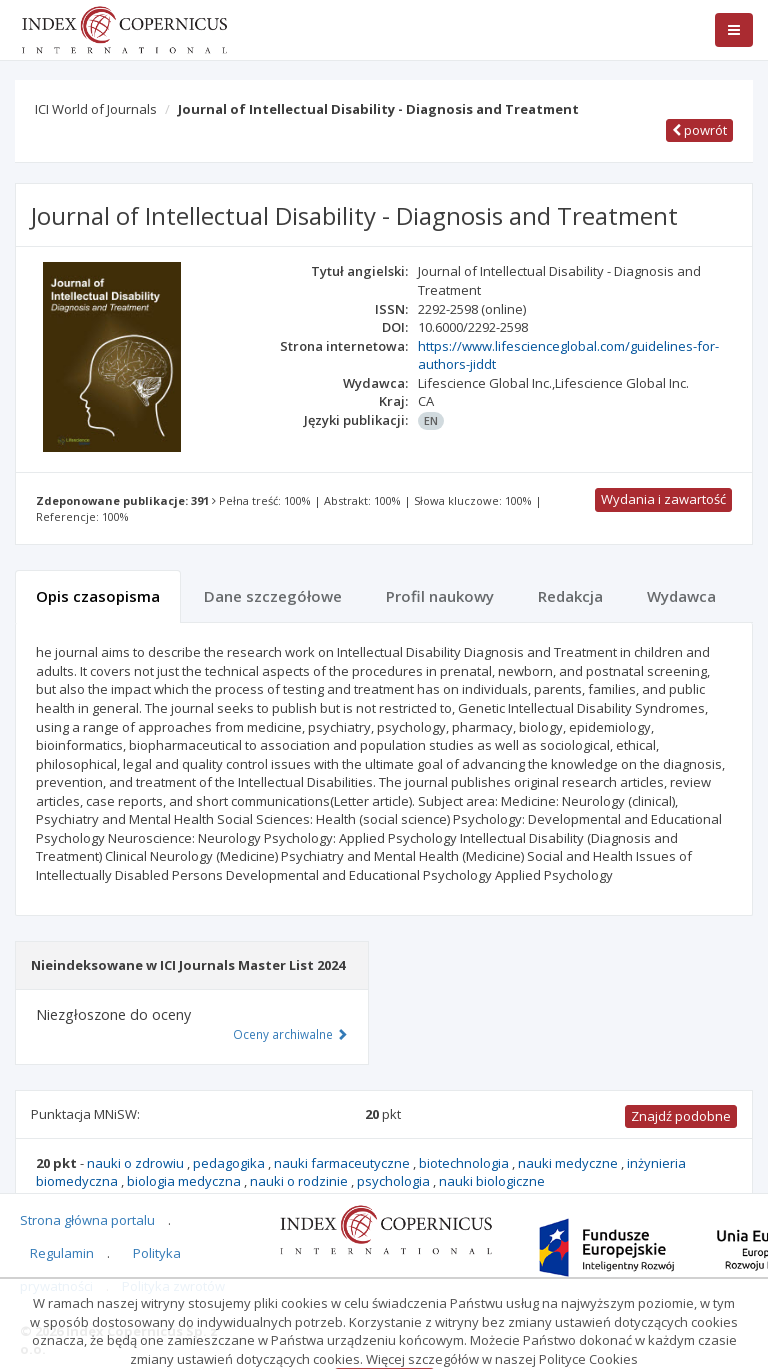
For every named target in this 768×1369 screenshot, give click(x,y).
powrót (699, 130)
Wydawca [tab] (681, 596)
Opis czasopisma (98, 596)
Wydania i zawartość (663, 499)
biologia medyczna (185, 1181)
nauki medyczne (569, 1163)
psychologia (395, 1181)
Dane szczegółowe (273, 596)
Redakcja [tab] (570, 596)
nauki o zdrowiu (137, 1163)
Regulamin (62, 1253)
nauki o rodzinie (300, 1181)
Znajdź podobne (681, 1116)
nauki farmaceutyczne (343, 1163)
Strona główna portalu (87, 1220)
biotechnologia (465, 1163)
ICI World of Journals (96, 109)
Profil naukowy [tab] (440, 596)
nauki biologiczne (492, 1181)
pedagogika (230, 1163)
